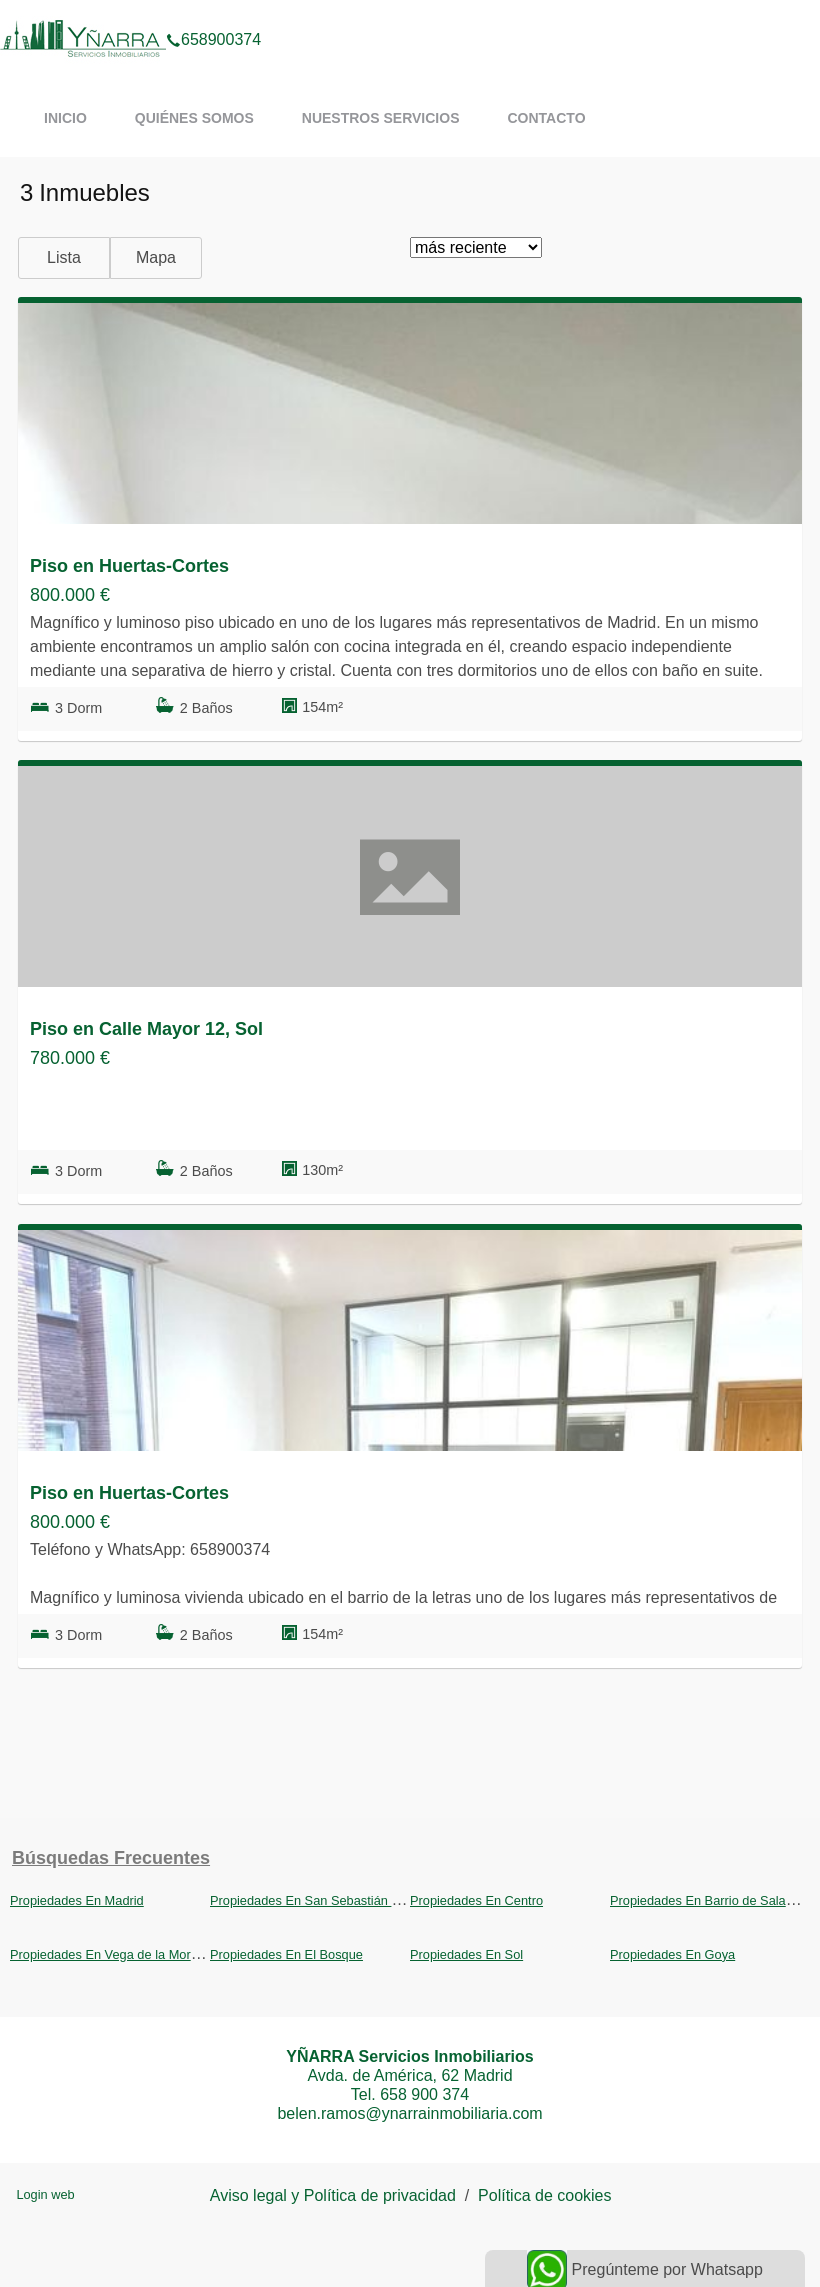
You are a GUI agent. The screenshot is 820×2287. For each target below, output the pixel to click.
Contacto (546, 118)
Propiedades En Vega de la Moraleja (114, 1954)
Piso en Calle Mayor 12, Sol (146, 1029)
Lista (64, 257)
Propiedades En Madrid (77, 1900)
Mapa (156, 257)
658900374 (213, 14)
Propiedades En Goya (672, 1954)
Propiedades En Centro (476, 1900)
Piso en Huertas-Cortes (129, 566)
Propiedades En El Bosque (286, 1954)
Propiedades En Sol (466, 1954)
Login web (45, 2194)
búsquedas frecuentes (111, 1858)
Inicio (65, 118)
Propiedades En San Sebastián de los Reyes (337, 1900)
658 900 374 (424, 2094)
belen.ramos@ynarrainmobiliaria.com (409, 2113)
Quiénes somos (194, 118)
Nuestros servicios (381, 118)
